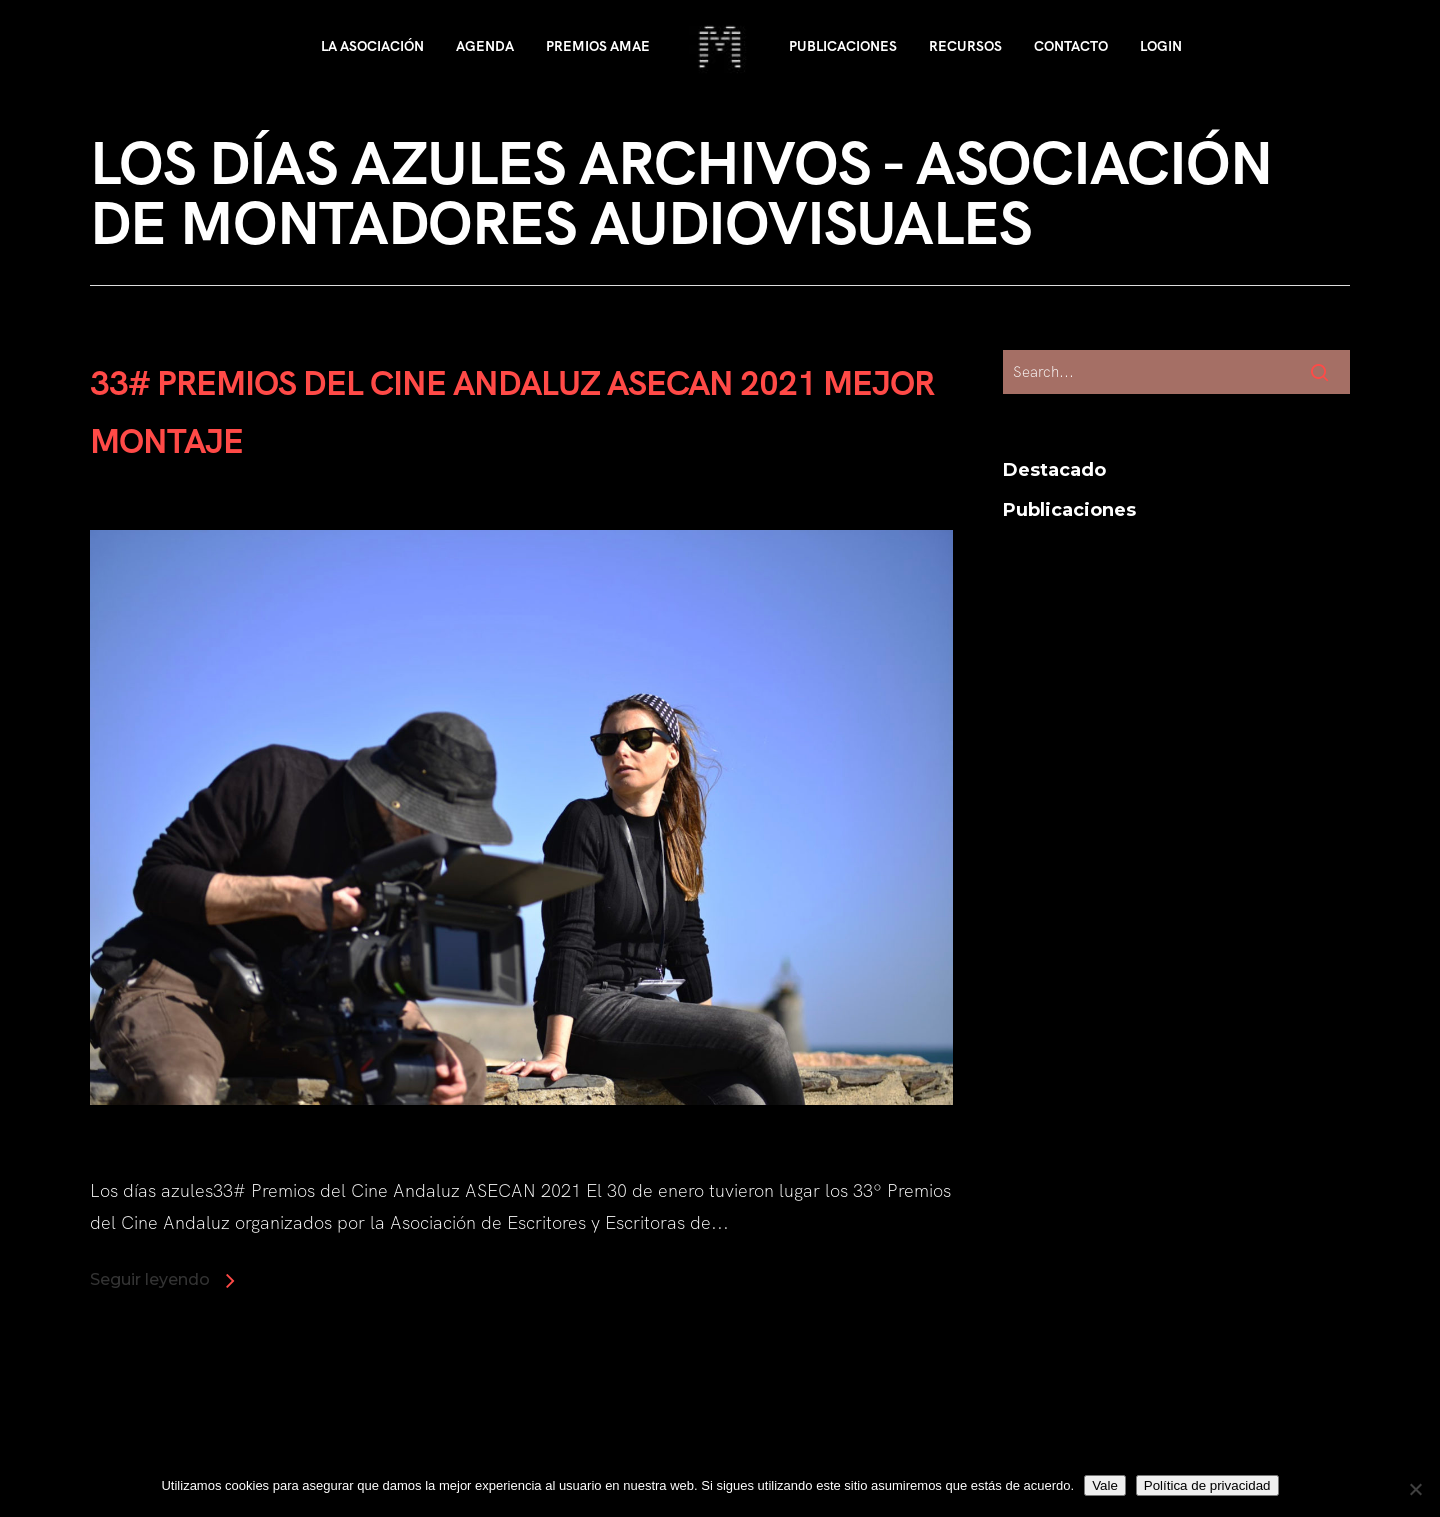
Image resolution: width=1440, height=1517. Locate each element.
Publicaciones (843, 46)
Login (1161, 46)
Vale (1105, 1485)
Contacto (1071, 46)
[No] (1415, 1489)
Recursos (965, 46)
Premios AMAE (598, 46)
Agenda (485, 46)
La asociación (372, 46)
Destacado (1054, 470)
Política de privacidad (1207, 1485)
